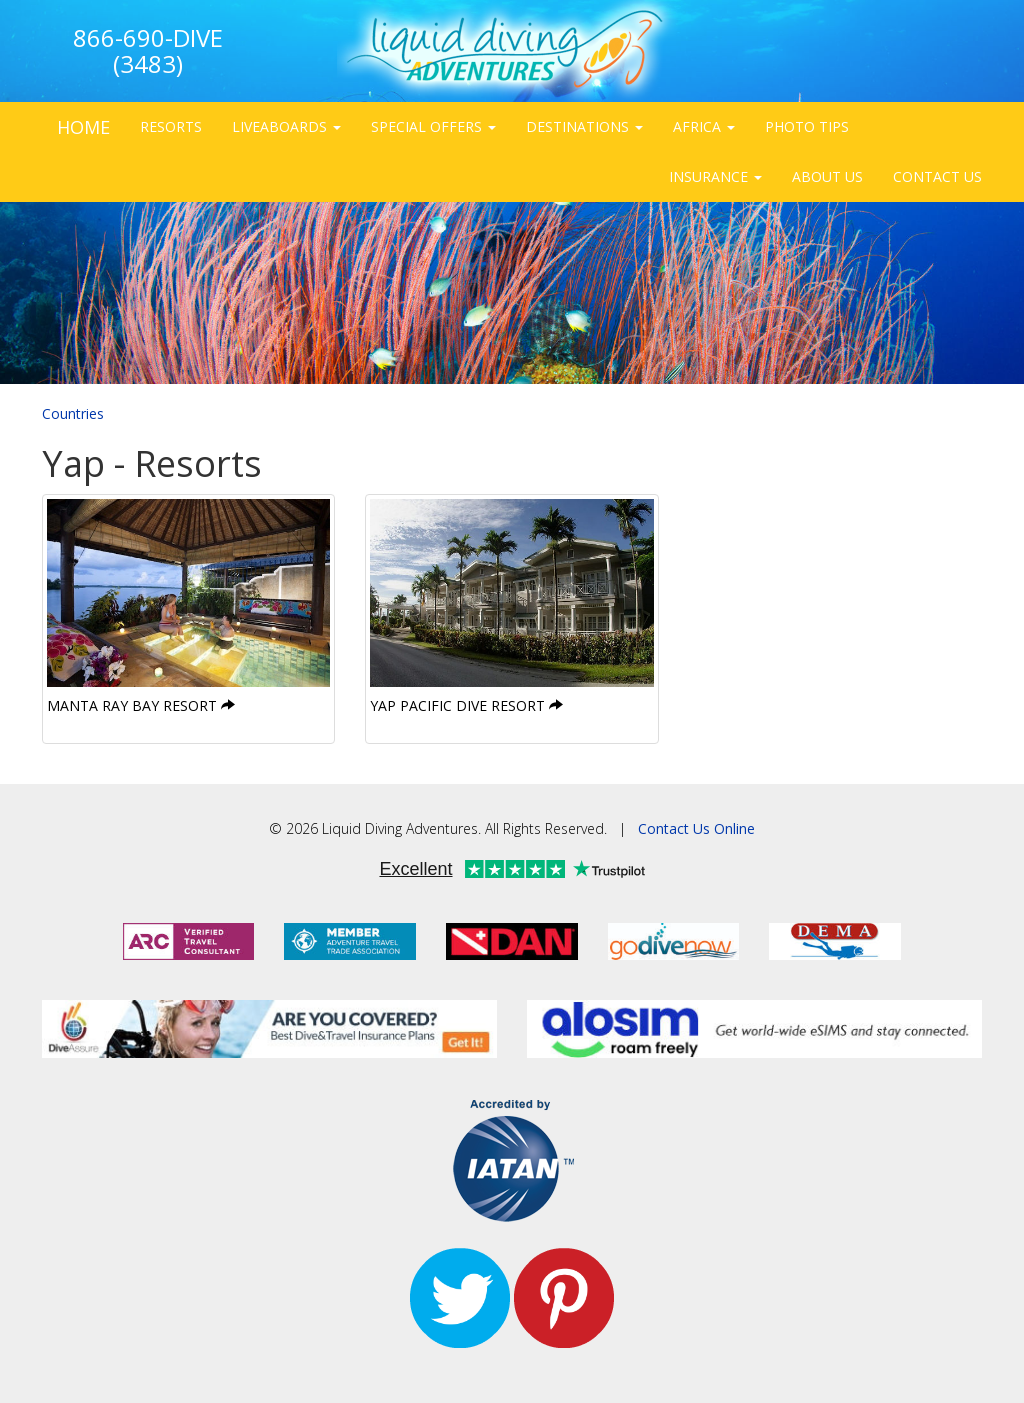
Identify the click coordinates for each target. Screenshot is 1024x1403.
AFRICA (704, 126)
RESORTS (171, 126)
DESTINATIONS (584, 126)
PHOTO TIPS (807, 126)
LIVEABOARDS (286, 126)
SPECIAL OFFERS (433, 126)
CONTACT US (937, 176)
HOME (83, 127)
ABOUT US (827, 176)
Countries (73, 413)
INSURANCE (715, 176)
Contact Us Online (696, 828)
